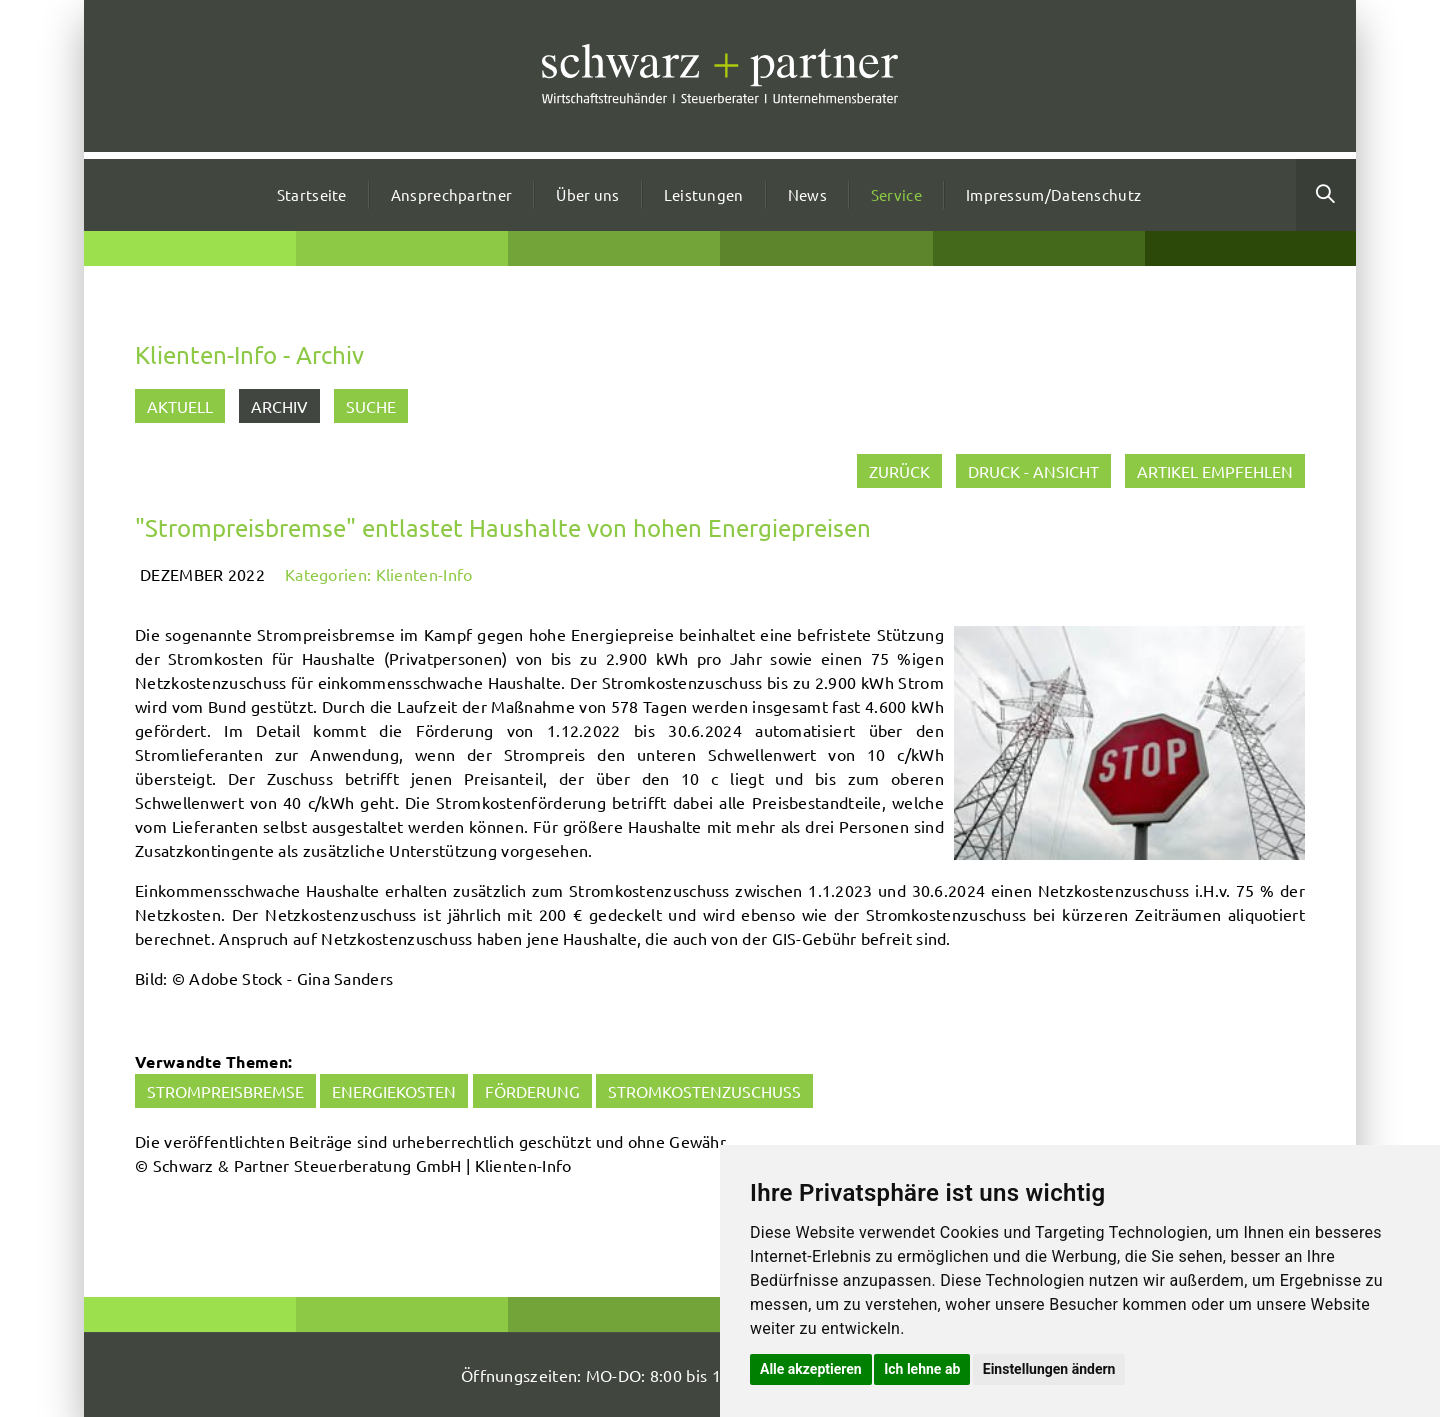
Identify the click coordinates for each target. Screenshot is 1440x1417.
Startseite (312, 194)
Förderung (532, 1091)
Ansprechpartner (452, 194)
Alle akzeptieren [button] (811, 1369)
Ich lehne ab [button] (922, 1369)
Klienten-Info (424, 574)
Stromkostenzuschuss (704, 1091)
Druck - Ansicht (1033, 471)
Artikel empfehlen (1215, 471)
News (807, 194)
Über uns (587, 194)
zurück (899, 471)
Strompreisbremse (225, 1091)
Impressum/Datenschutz (1053, 194)
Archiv (279, 406)
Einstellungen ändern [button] (1049, 1369)
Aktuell (180, 406)
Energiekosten (394, 1091)
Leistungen (704, 194)
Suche (371, 406)
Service (896, 194)
